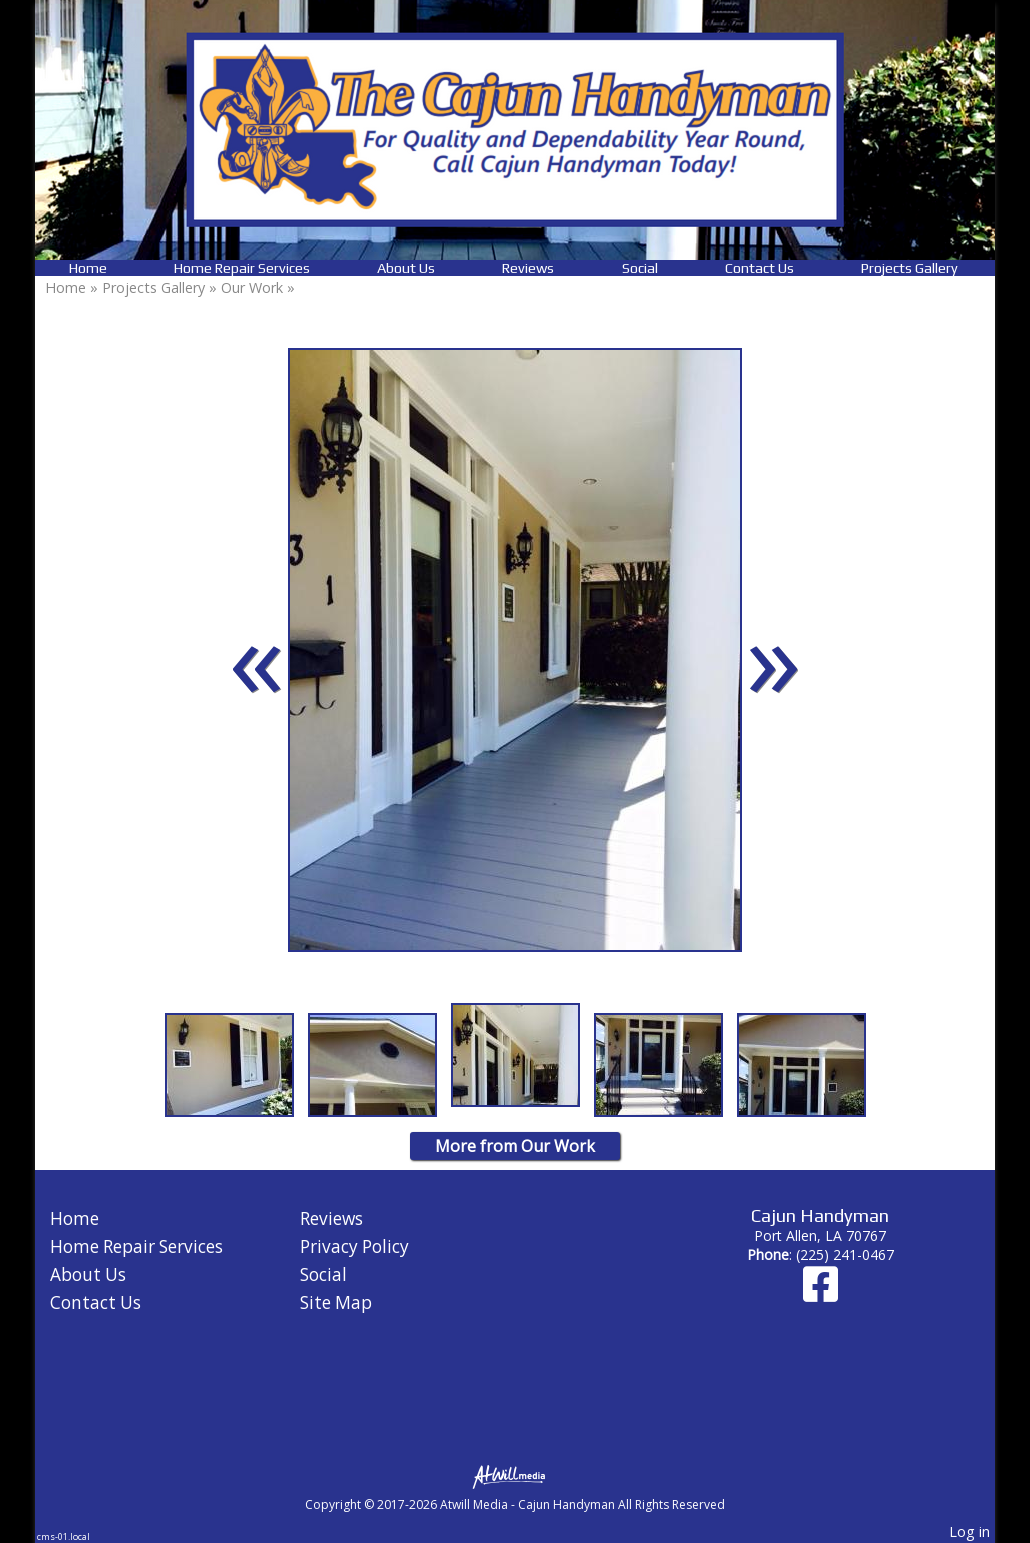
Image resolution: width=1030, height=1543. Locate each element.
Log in (969, 1531)
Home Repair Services (242, 268)
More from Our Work (515, 1146)
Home (88, 268)
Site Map (336, 1302)
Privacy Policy (354, 1246)
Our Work (252, 287)
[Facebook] (820, 1293)
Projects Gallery (909, 268)
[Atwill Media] (515, 1475)
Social (640, 268)
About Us (406, 268)
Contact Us (759, 268)
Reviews (528, 268)
